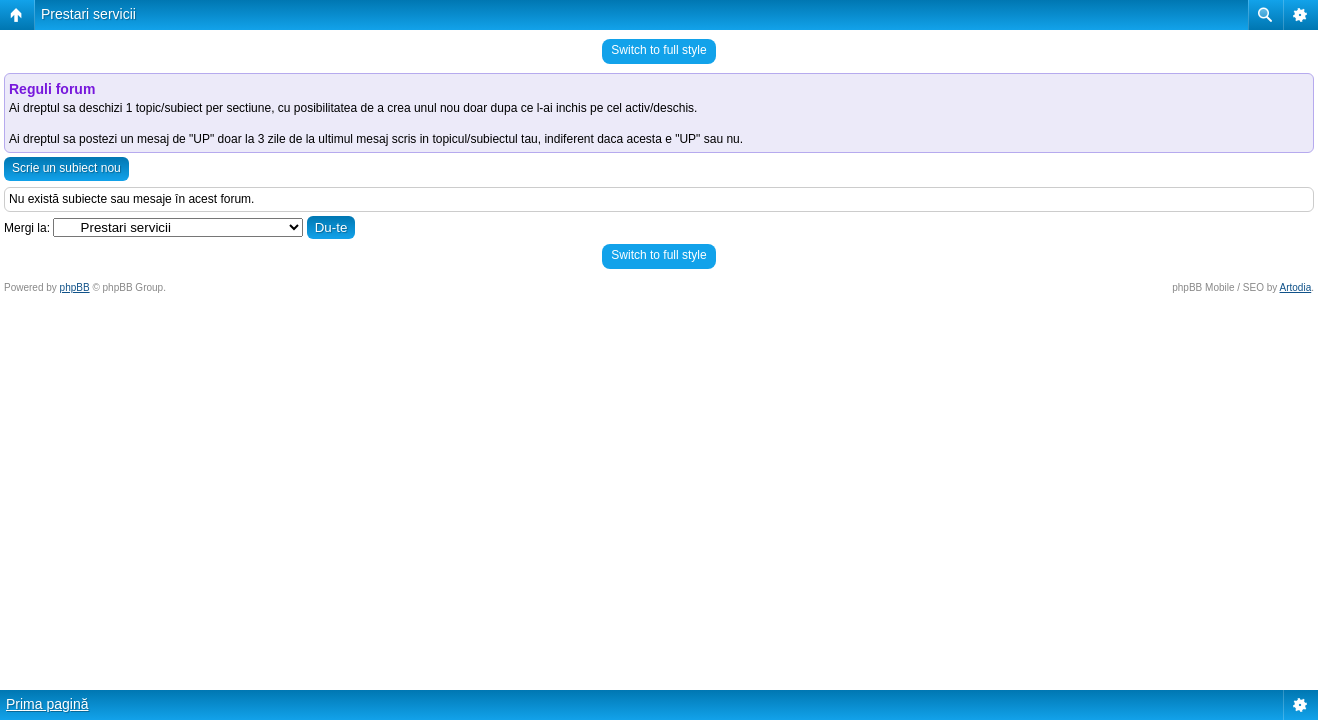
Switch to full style (658, 50)
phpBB (75, 287)
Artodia (1296, 287)
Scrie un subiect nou (66, 168)
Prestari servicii (88, 14)
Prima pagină (47, 704)
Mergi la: (27, 228)
